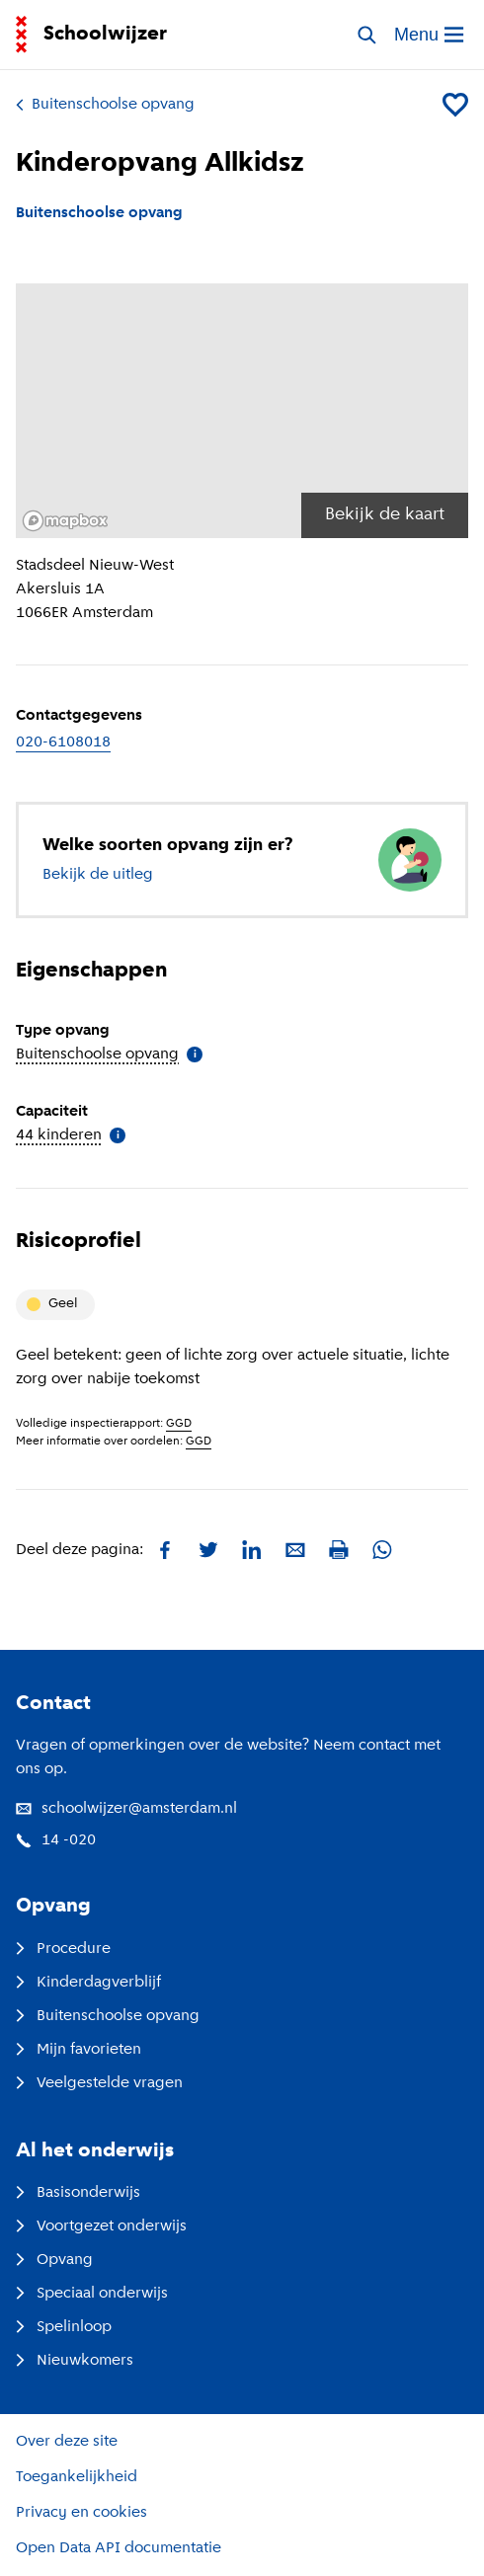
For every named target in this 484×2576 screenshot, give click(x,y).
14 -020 (56, 1840)
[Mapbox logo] (65, 520)
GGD (179, 1424)
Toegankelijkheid (76, 2477)
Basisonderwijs (78, 2193)
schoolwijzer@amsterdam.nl (126, 1809)
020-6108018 (63, 742)
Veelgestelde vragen (99, 2083)
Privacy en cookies (81, 2513)
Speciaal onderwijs (92, 2294)
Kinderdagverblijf (88, 1983)
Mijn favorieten (78, 2050)
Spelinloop (64, 2327)
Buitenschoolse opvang (105, 105)
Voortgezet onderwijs (101, 2226)
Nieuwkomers (74, 2361)
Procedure (63, 1949)
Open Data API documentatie (118, 2548)
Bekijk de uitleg (97, 875)
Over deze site (67, 2442)
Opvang (54, 2260)
